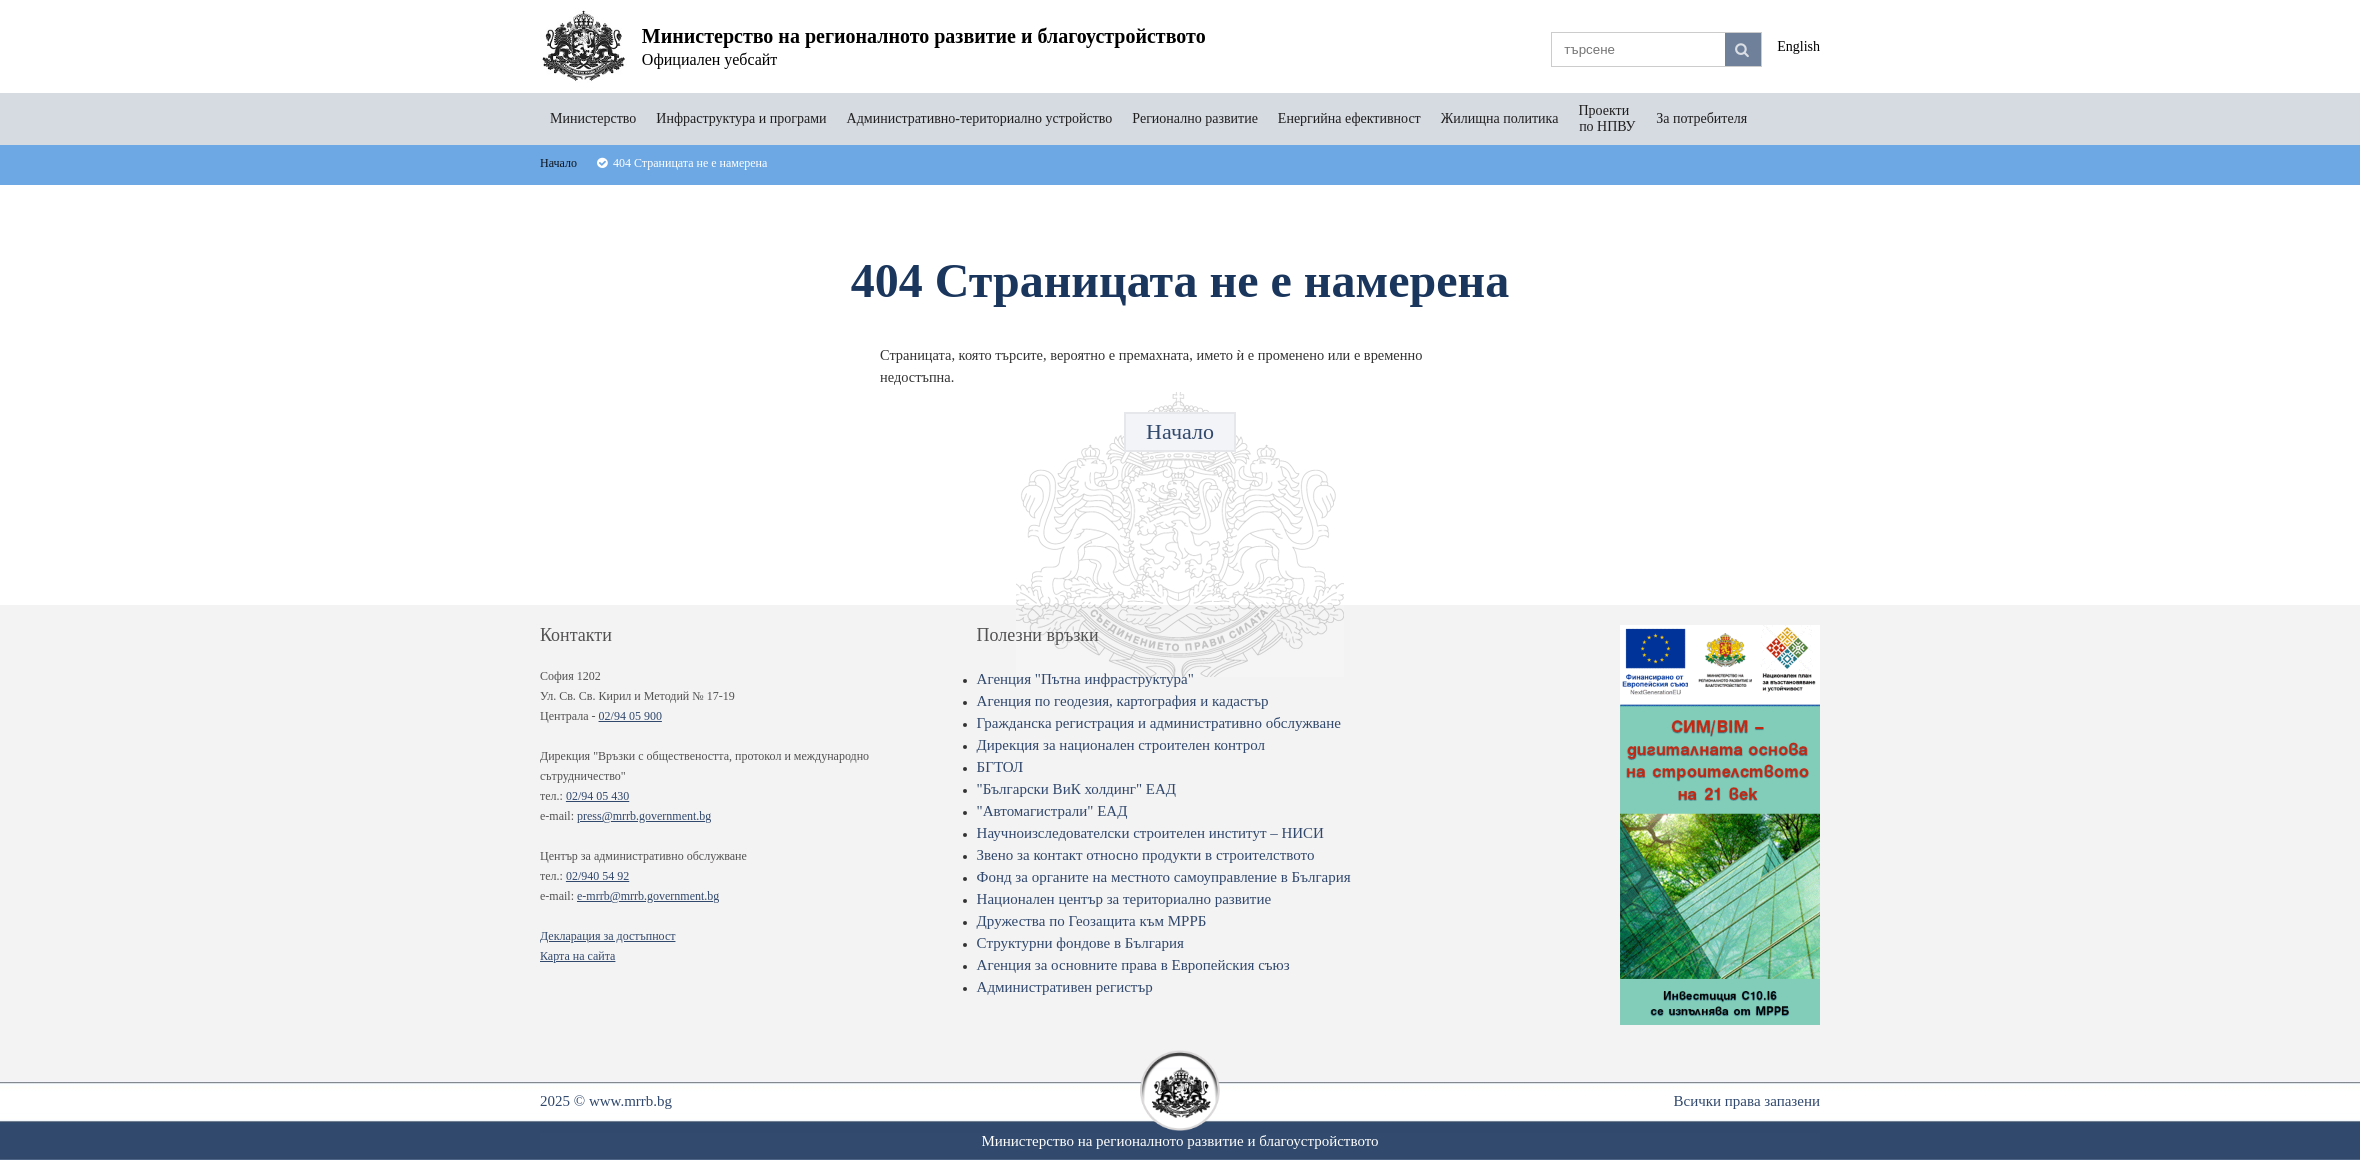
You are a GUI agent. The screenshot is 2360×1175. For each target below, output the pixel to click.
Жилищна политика (1500, 118)
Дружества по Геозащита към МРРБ (1092, 921)
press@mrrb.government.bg (644, 816)
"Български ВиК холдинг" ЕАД (1076, 789)
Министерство (593, 118)
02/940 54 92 (597, 876)
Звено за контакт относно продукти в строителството (1146, 855)
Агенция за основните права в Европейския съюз (1133, 965)
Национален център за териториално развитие (1124, 899)
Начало (1180, 431)
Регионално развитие (1195, 118)
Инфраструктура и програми (741, 118)
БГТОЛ (1000, 767)
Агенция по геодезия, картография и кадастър (1123, 701)
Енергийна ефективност (1349, 118)
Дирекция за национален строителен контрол (1121, 745)
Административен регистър (1065, 987)
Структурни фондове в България (1080, 943)
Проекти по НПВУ (1607, 118)
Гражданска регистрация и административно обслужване (1159, 723)
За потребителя (1701, 118)
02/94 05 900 (630, 716)
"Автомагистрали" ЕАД (1052, 811)
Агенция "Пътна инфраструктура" (1085, 679)
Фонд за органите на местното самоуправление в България (1164, 877)
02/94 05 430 (597, 796)
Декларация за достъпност (607, 936)
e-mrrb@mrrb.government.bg (648, 896)
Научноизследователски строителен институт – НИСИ (1150, 833)
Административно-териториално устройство (980, 118)
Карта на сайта (577, 956)
